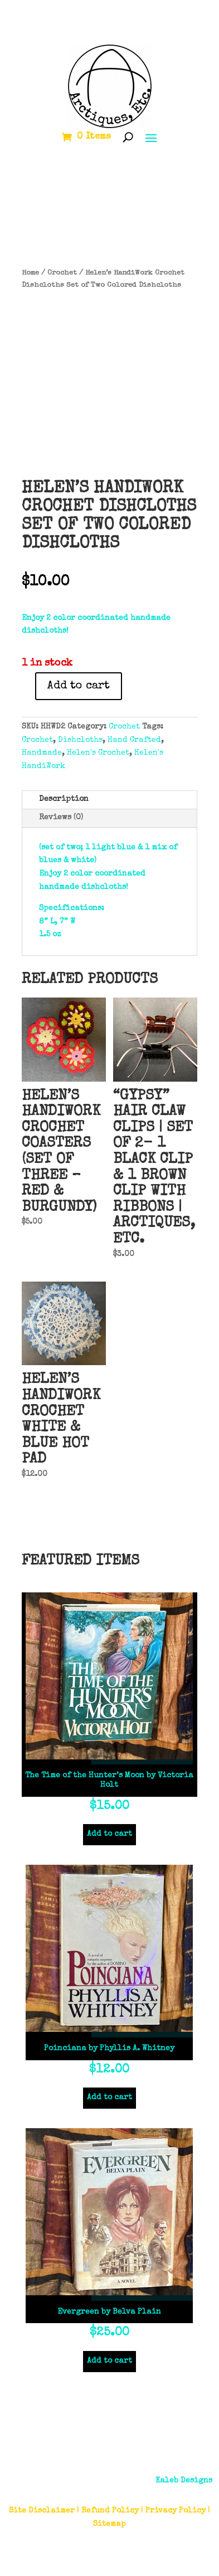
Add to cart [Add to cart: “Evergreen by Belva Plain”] (109, 2361)
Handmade (42, 753)
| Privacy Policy (173, 2511)
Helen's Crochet (98, 753)
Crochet (62, 273)
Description (64, 799)
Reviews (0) (61, 818)
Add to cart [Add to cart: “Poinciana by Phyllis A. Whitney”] (109, 2097)
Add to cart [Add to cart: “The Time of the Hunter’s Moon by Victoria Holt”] (109, 1834)
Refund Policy (110, 2511)
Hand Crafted (134, 740)
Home (30, 273)
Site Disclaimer (42, 2511)
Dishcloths (80, 740)
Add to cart (78, 686)
